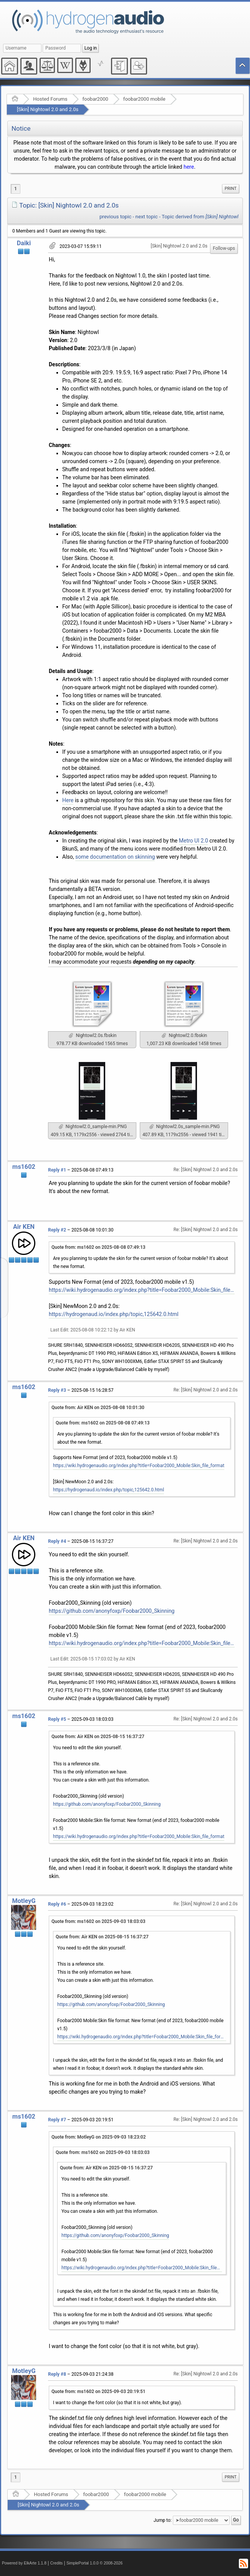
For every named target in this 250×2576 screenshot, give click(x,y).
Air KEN (24, 1226)
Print (231, 188)
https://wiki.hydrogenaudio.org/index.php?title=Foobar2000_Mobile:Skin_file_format (142, 1290)
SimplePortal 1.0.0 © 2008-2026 (94, 2563)
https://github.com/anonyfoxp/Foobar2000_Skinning (111, 1611)
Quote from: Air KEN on (97, 1407)
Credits (56, 2563)
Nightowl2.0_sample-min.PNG (93, 1126)
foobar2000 (95, 99)
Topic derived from (200, 216)
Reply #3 (57, 1390)
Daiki (24, 243)
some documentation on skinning (115, 857)
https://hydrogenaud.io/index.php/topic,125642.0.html (114, 1314)
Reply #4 (57, 1541)
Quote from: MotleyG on (98, 2137)
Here (67, 800)
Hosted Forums (50, 99)
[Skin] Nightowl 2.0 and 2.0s (47, 109)
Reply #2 (57, 1230)
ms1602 (23, 1166)
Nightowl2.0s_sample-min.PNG (184, 1126)
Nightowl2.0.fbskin (184, 1035)
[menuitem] (230, 188)
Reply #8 (57, 2374)
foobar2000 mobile (144, 99)
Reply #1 (57, 1170)
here (189, 167)
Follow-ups (224, 248)
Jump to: (163, 2520)
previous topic (115, 216)
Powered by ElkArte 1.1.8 (24, 2563)
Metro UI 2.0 (193, 841)
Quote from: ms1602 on (98, 1247)
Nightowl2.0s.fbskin (92, 1035)
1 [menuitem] (15, 188)
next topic (147, 216)
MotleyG (23, 1901)
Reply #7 (57, 2119)
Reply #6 (57, 1904)
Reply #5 (57, 1719)
